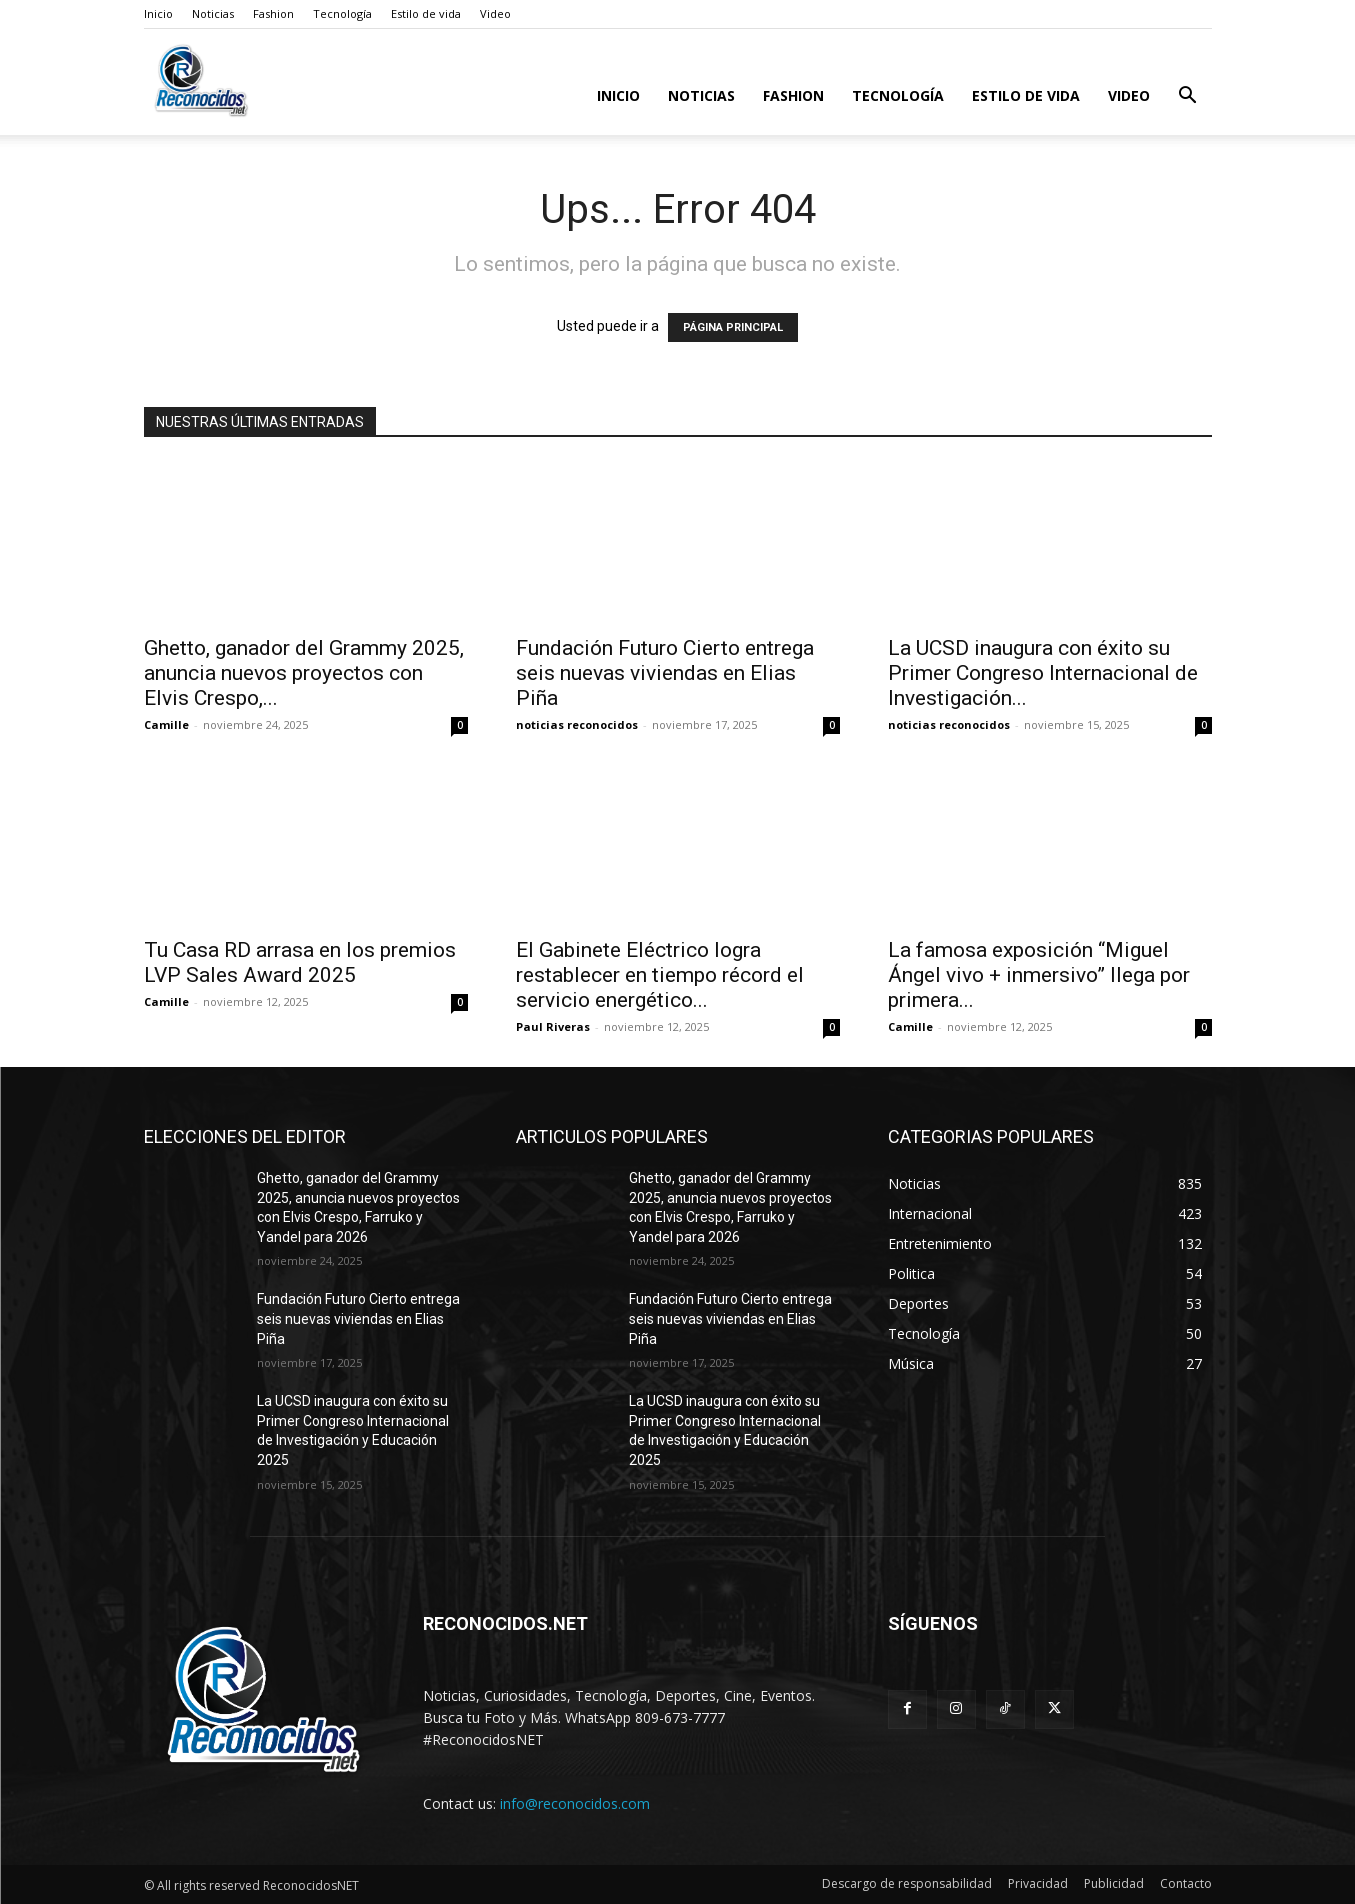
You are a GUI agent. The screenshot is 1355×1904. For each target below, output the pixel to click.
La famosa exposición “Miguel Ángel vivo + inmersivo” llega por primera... (1039, 975)
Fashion (273, 13)
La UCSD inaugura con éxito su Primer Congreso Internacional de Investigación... (1043, 673)
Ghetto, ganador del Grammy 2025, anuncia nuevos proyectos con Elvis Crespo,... (304, 673)
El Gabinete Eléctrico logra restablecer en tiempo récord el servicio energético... (660, 975)
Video (495, 13)
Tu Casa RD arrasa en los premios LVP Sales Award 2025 (300, 962)
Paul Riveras (553, 1026)
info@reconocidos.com (575, 1803)
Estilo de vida (426, 13)
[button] (1188, 97)
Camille (166, 724)
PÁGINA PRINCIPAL (733, 327)
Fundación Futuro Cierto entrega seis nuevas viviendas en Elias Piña (665, 673)
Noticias (213, 13)
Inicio (158, 13)
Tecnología (342, 13)
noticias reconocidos (577, 724)
